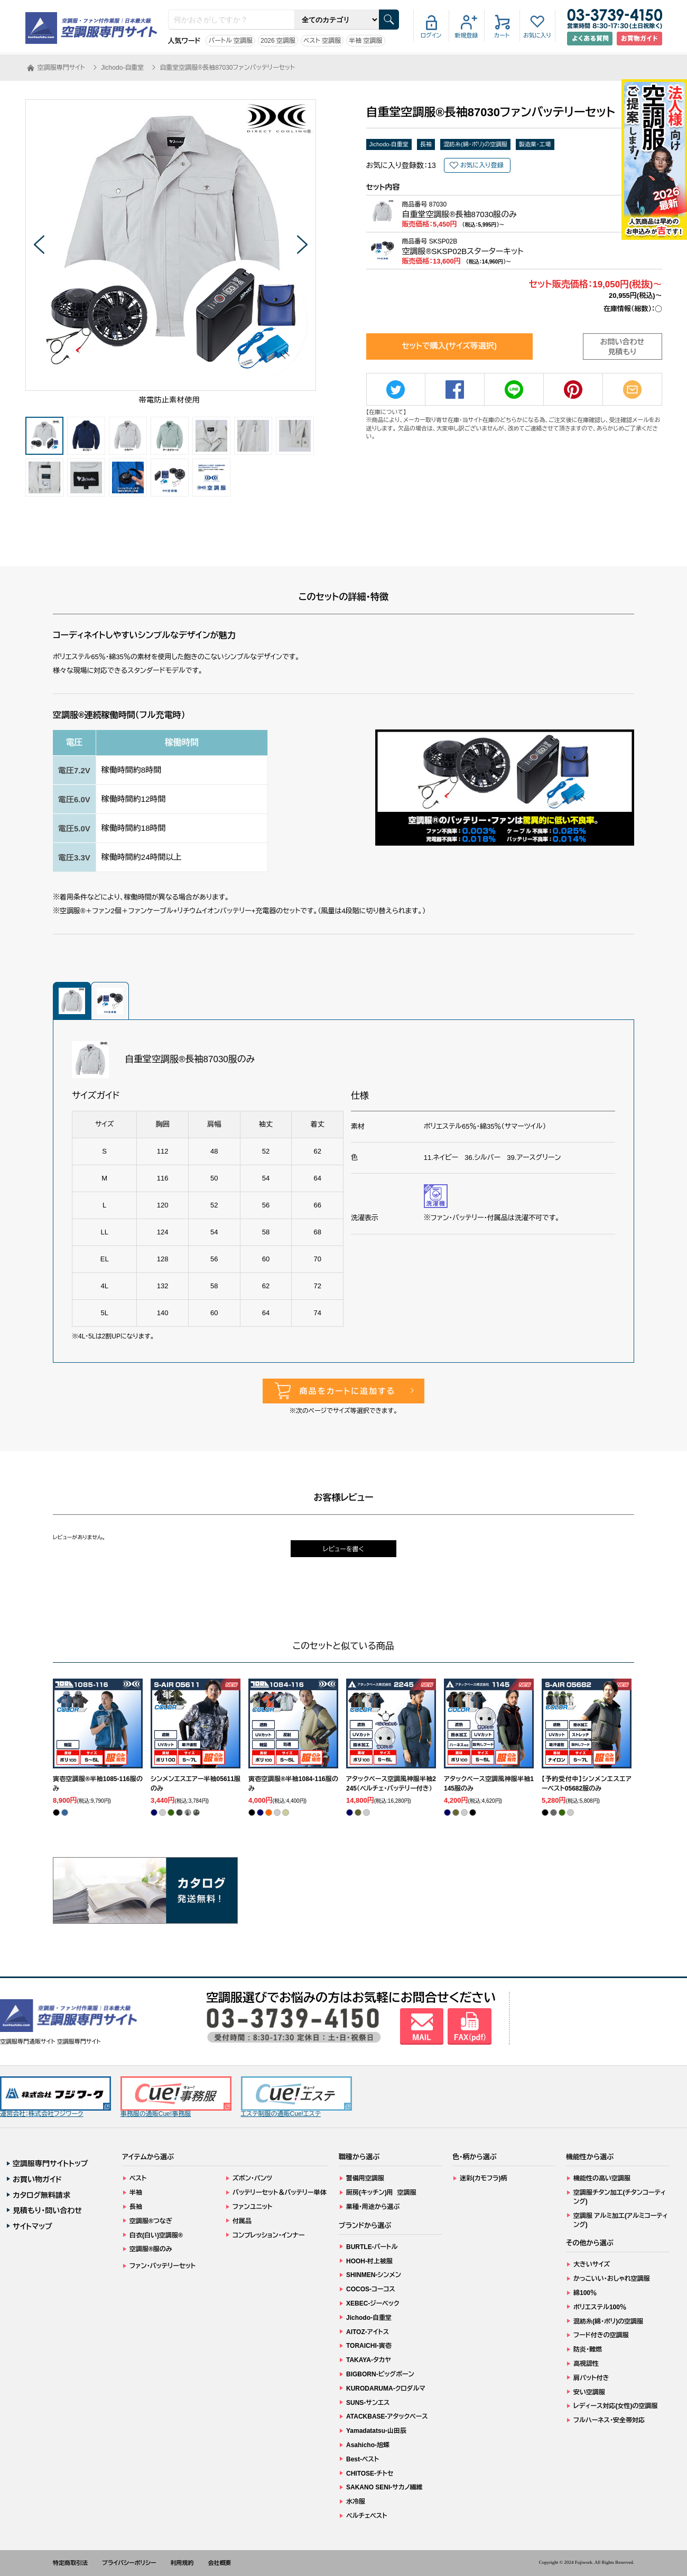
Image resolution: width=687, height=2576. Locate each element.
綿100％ (585, 2293)
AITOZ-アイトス (367, 2332)
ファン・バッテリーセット (162, 2266)
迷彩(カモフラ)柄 (483, 2178)
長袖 (426, 144)
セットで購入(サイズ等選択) (449, 345)
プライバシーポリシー (129, 2563)
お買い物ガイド (37, 2179)
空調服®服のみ (150, 2249)
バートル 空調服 (230, 40)
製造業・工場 (535, 144)
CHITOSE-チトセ (369, 2473)
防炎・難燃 (587, 2349)
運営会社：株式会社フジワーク (55, 2097)
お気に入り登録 (482, 165)
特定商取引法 (70, 2563)
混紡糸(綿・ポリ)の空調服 (475, 144)
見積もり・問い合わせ (47, 2210)
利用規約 (182, 2563)
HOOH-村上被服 (369, 2261)
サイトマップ (32, 2226)
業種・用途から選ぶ (373, 2206)
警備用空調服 (365, 2178)
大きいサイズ (591, 2264)
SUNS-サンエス (367, 2402)
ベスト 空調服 (322, 40)
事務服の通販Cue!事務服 (175, 2097)
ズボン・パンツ (252, 2178)
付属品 (242, 2221)
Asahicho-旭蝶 (367, 2445)
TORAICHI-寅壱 (369, 2345)
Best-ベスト (362, 2459)
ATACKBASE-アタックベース (387, 2416)
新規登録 (466, 35)
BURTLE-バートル (371, 2247)
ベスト (137, 2178)
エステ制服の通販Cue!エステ (296, 2097)
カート (501, 35)
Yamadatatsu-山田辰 (376, 2430)
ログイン (431, 35)
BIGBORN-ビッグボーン (380, 2374)
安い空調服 (589, 2392)
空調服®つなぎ (150, 2221)
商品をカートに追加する (348, 1391)
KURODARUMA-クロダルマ (385, 2388)
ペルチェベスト (366, 2515)
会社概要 (219, 2563)
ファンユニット (252, 2206)
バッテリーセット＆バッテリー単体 (280, 2192)
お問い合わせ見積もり (622, 347)
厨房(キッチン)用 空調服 (381, 2192)
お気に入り (537, 35)
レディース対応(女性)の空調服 (615, 2406)
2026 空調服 (278, 40)
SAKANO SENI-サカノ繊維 (384, 2487)
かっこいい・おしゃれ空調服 (611, 2278)
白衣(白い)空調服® (156, 2235)
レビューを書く (343, 1549)
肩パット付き (591, 2378)
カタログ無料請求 (41, 2195)
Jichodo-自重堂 (389, 144)
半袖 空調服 (365, 40)
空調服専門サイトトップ (50, 2163)
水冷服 (355, 2501)
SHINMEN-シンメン (373, 2275)
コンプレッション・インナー (269, 2235)
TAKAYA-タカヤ (368, 2360)
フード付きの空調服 (601, 2335)
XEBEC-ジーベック (373, 2303)
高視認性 (586, 2363)
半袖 (135, 2192)
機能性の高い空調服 (601, 2178)
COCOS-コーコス (370, 2289)
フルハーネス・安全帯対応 (609, 2420)
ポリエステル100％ (599, 2307)
